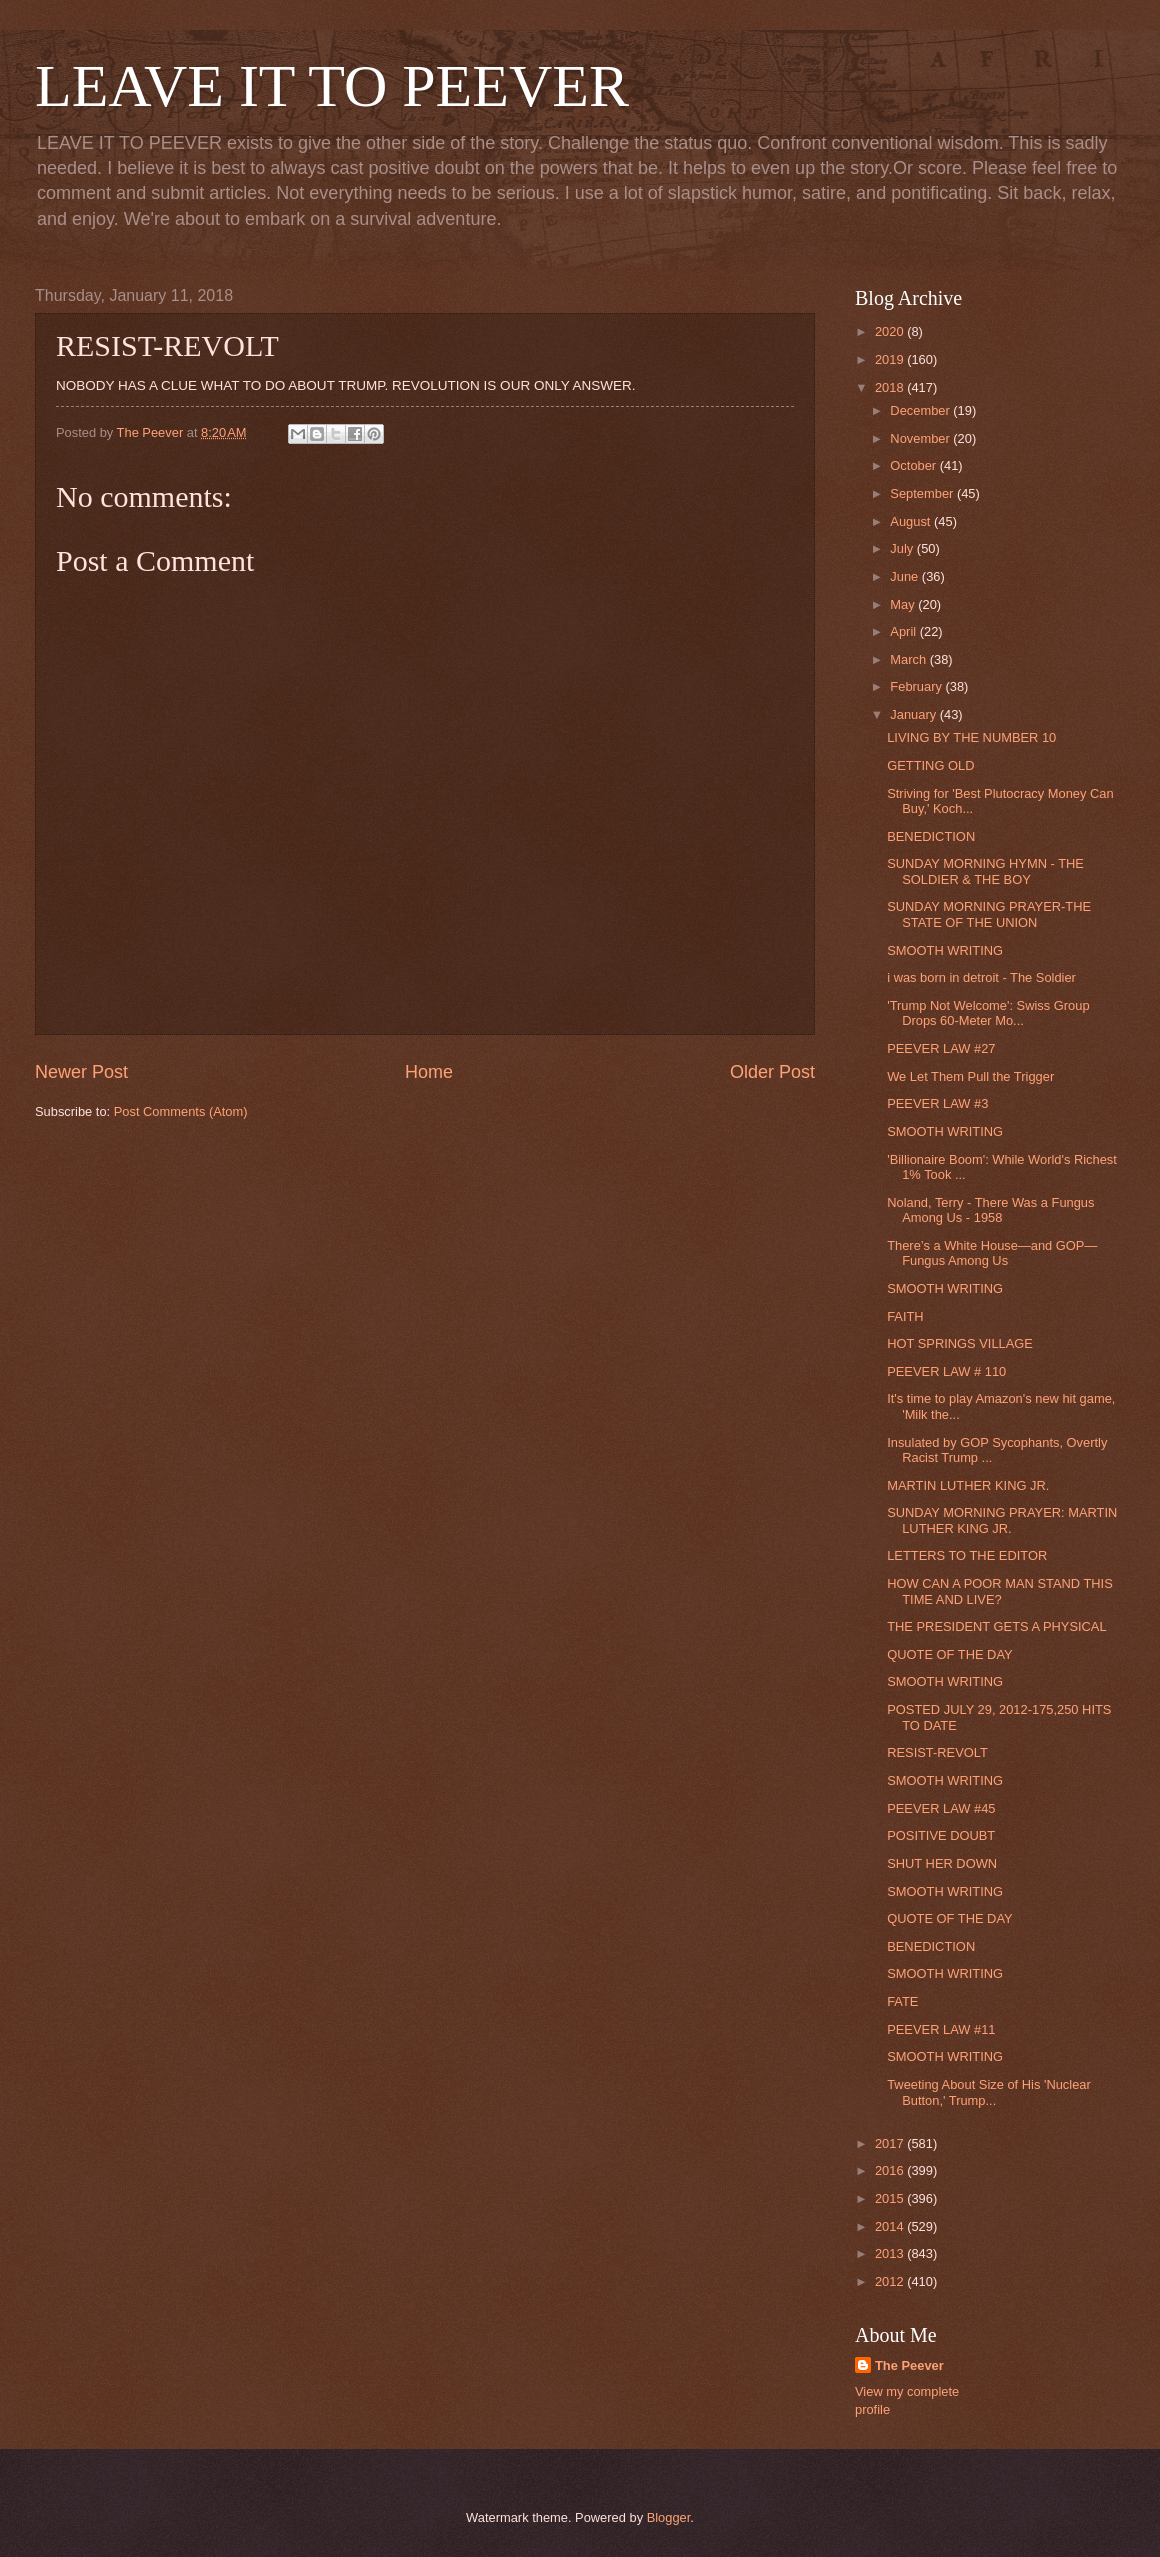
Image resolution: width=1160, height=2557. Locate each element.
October (914, 465)
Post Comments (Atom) (181, 1111)
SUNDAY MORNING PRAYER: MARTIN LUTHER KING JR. (1002, 1520)
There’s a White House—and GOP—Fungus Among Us (992, 1253)
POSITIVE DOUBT (941, 1835)
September (923, 493)
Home (429, 1072)
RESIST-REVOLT (937, 1752)
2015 (891, 2198)
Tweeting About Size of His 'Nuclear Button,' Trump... (989, 2092)
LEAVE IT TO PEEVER (332, 86)
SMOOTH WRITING (945, 950)
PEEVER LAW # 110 (946, 1371)
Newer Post (81, 1072)
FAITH (905, 1316)
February (917, 686)
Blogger (669, 2517)
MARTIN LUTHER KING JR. (968, 1485)
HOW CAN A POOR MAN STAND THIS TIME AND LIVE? (1000, 1591)
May (904, 604)
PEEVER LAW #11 (941, 2029)
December (921, 410)
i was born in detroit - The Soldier (981, 977)
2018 (891, 387)
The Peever (909, 2365)
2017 (891, 2143)
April (904, 631)
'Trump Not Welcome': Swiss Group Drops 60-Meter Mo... (988, 1013)
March (909, 659)
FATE (902, 2001)
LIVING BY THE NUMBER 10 (971, 737)
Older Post (772, 1072)
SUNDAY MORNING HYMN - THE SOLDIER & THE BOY (985, 871)
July (903, 548)
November (921, 438)
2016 (891, 2170)
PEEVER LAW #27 (941, 1048)
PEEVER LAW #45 (941, 1808)
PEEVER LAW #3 (937, 1103)
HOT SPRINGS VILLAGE (960, 1343)
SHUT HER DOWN (942, 1863)
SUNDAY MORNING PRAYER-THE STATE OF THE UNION (989, 914)
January (914, 714)
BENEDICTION (931, 836)
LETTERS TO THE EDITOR (967, 1555)
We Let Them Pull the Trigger (970, 1076)
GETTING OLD (930, 765)
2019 (891, 359)
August (912, 521)
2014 (891, 2226)
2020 (891, 331)
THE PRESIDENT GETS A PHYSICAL (996, 1626)
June (906, 576)
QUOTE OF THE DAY (949, 1654)
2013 (891, 2253)
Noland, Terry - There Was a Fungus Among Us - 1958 (990, 1210)
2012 (891, 2281)
